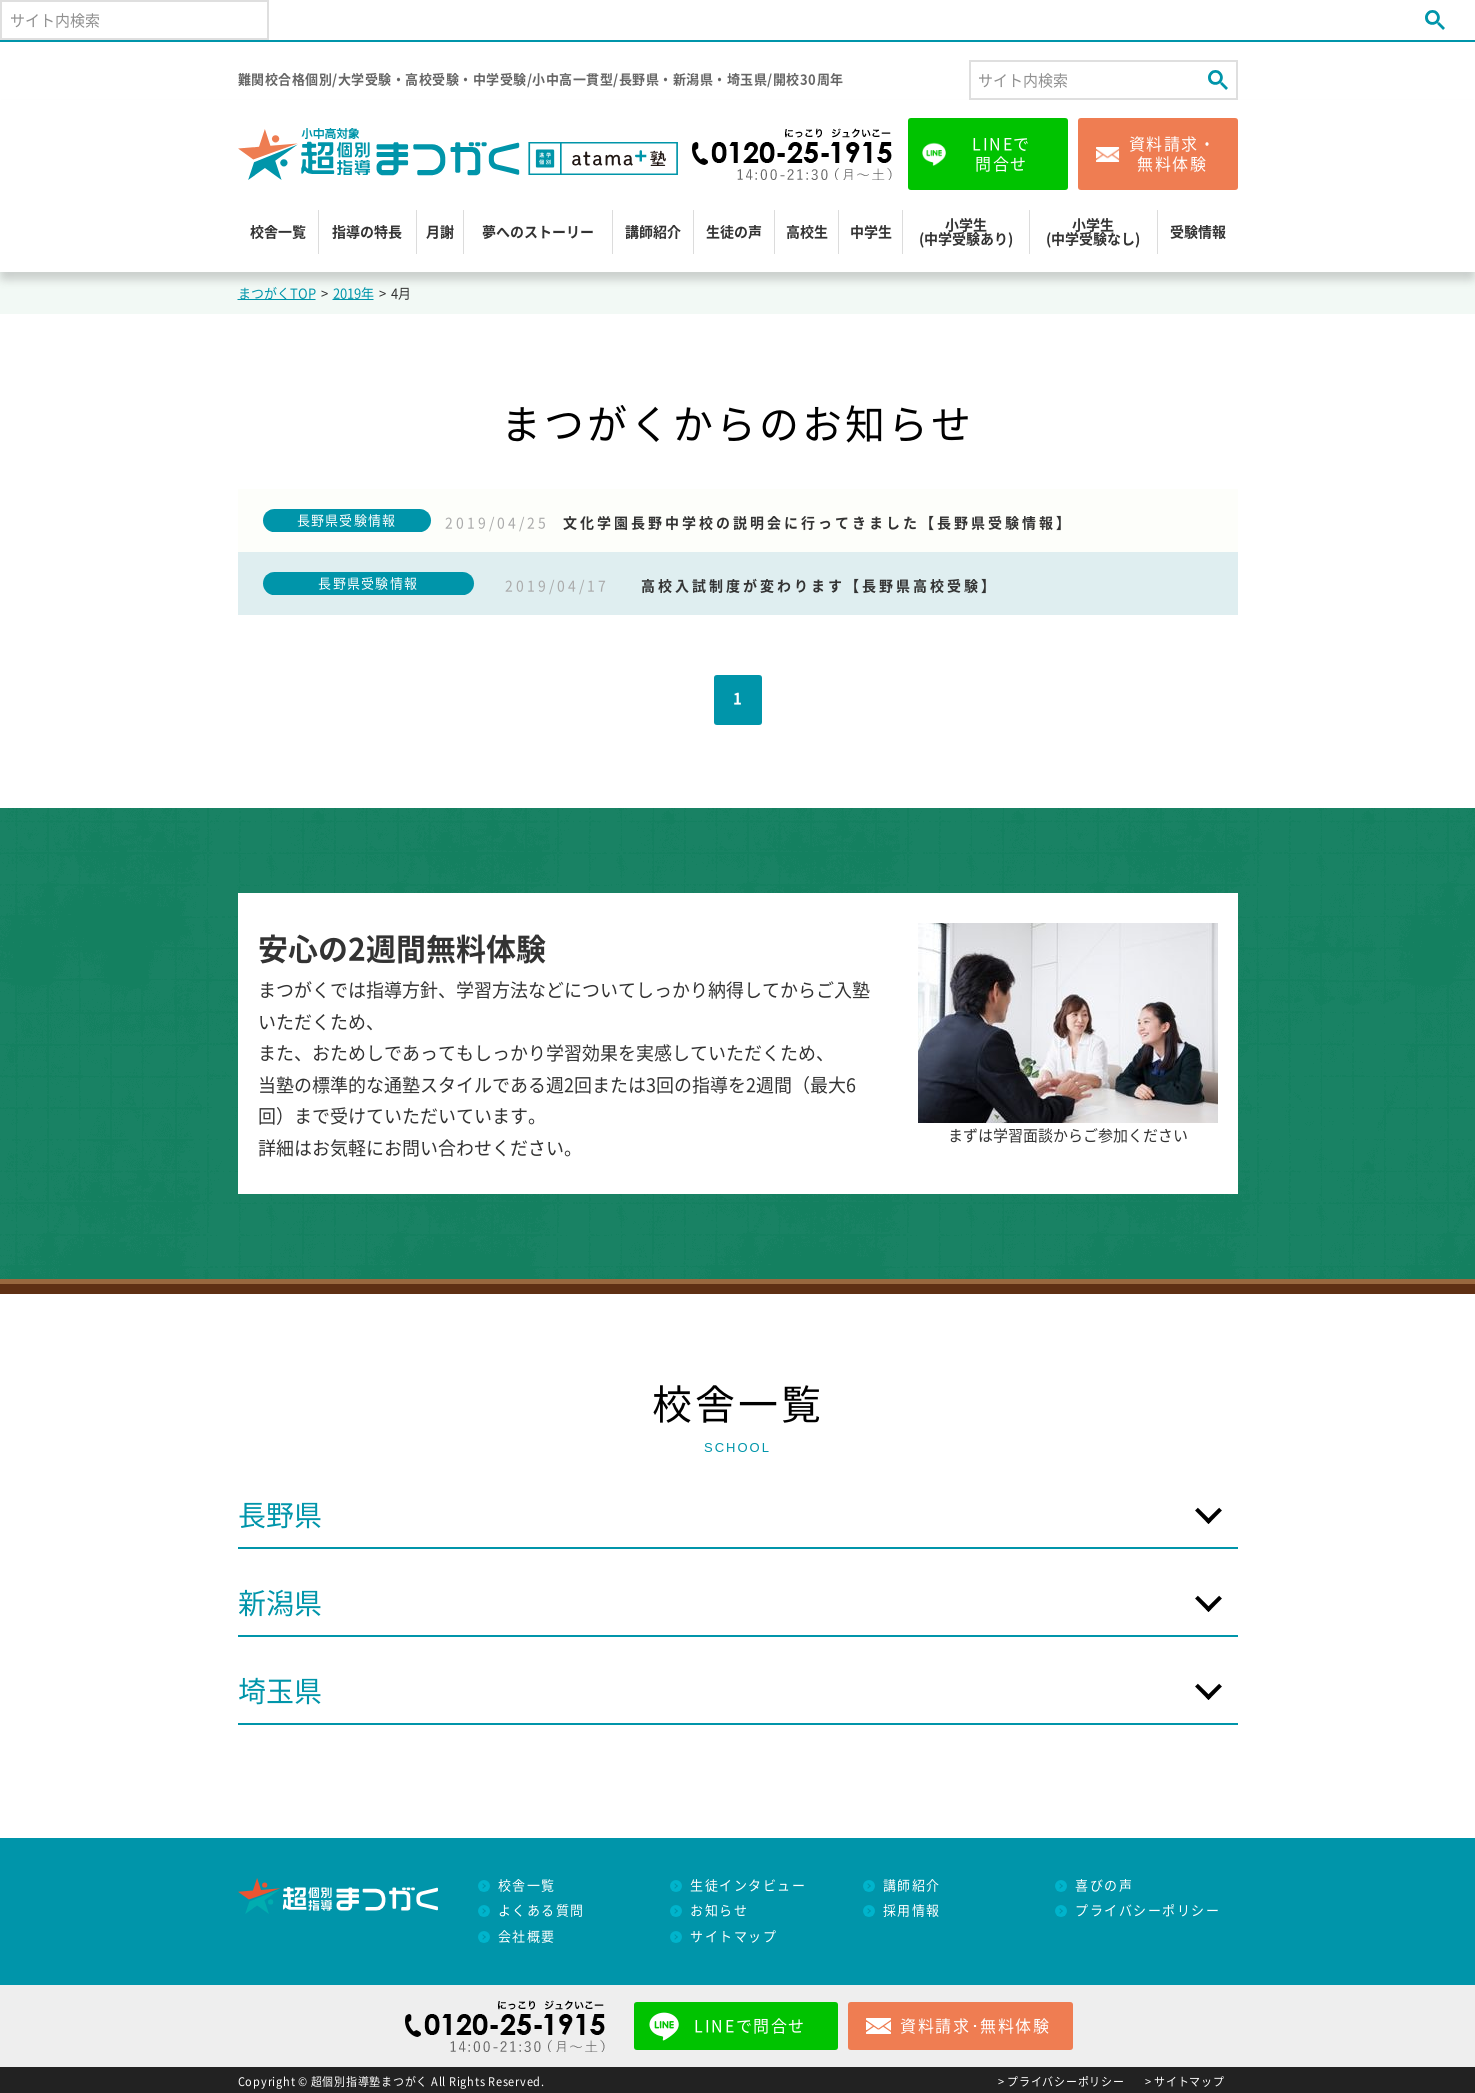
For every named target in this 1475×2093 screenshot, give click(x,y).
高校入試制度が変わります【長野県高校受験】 (819, 586)
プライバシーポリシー (1148, 1910)
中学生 (871, 232)
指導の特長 (367, 232)
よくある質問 (541, 1910)
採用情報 (912, 1910)
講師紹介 (653, 232)
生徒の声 (734, 232)
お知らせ (719, 1910)
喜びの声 (1104, 1885)
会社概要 (527, 1936)
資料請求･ (975, 2026)
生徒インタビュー (748, 1885)
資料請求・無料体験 (1173, 154)
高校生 (807, 232)
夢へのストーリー (538, 232)
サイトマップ (733, 1936)
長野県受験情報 (347, 520)
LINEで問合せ (1001, 154)
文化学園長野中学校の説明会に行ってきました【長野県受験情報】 (818, 523)
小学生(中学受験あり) (966, 232)
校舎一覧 (278, 232)
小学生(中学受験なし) (1093, 232)
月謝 (440, 232)
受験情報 (1198, 232)
